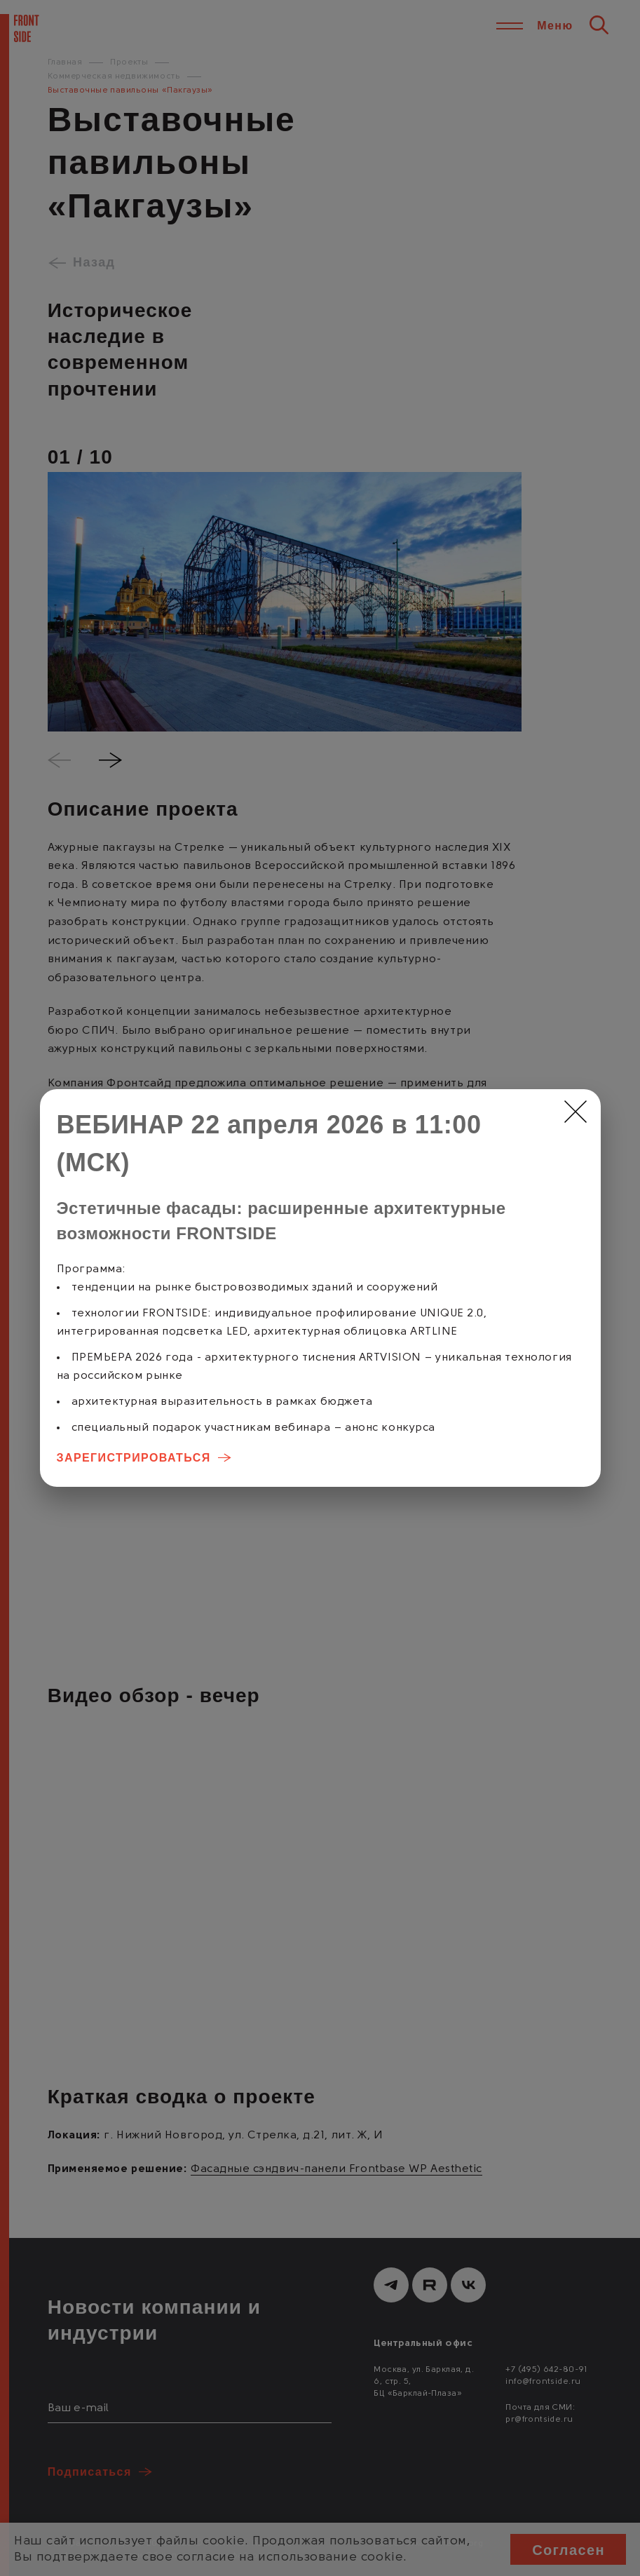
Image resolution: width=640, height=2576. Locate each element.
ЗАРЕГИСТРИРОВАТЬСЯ (134, 1458)
